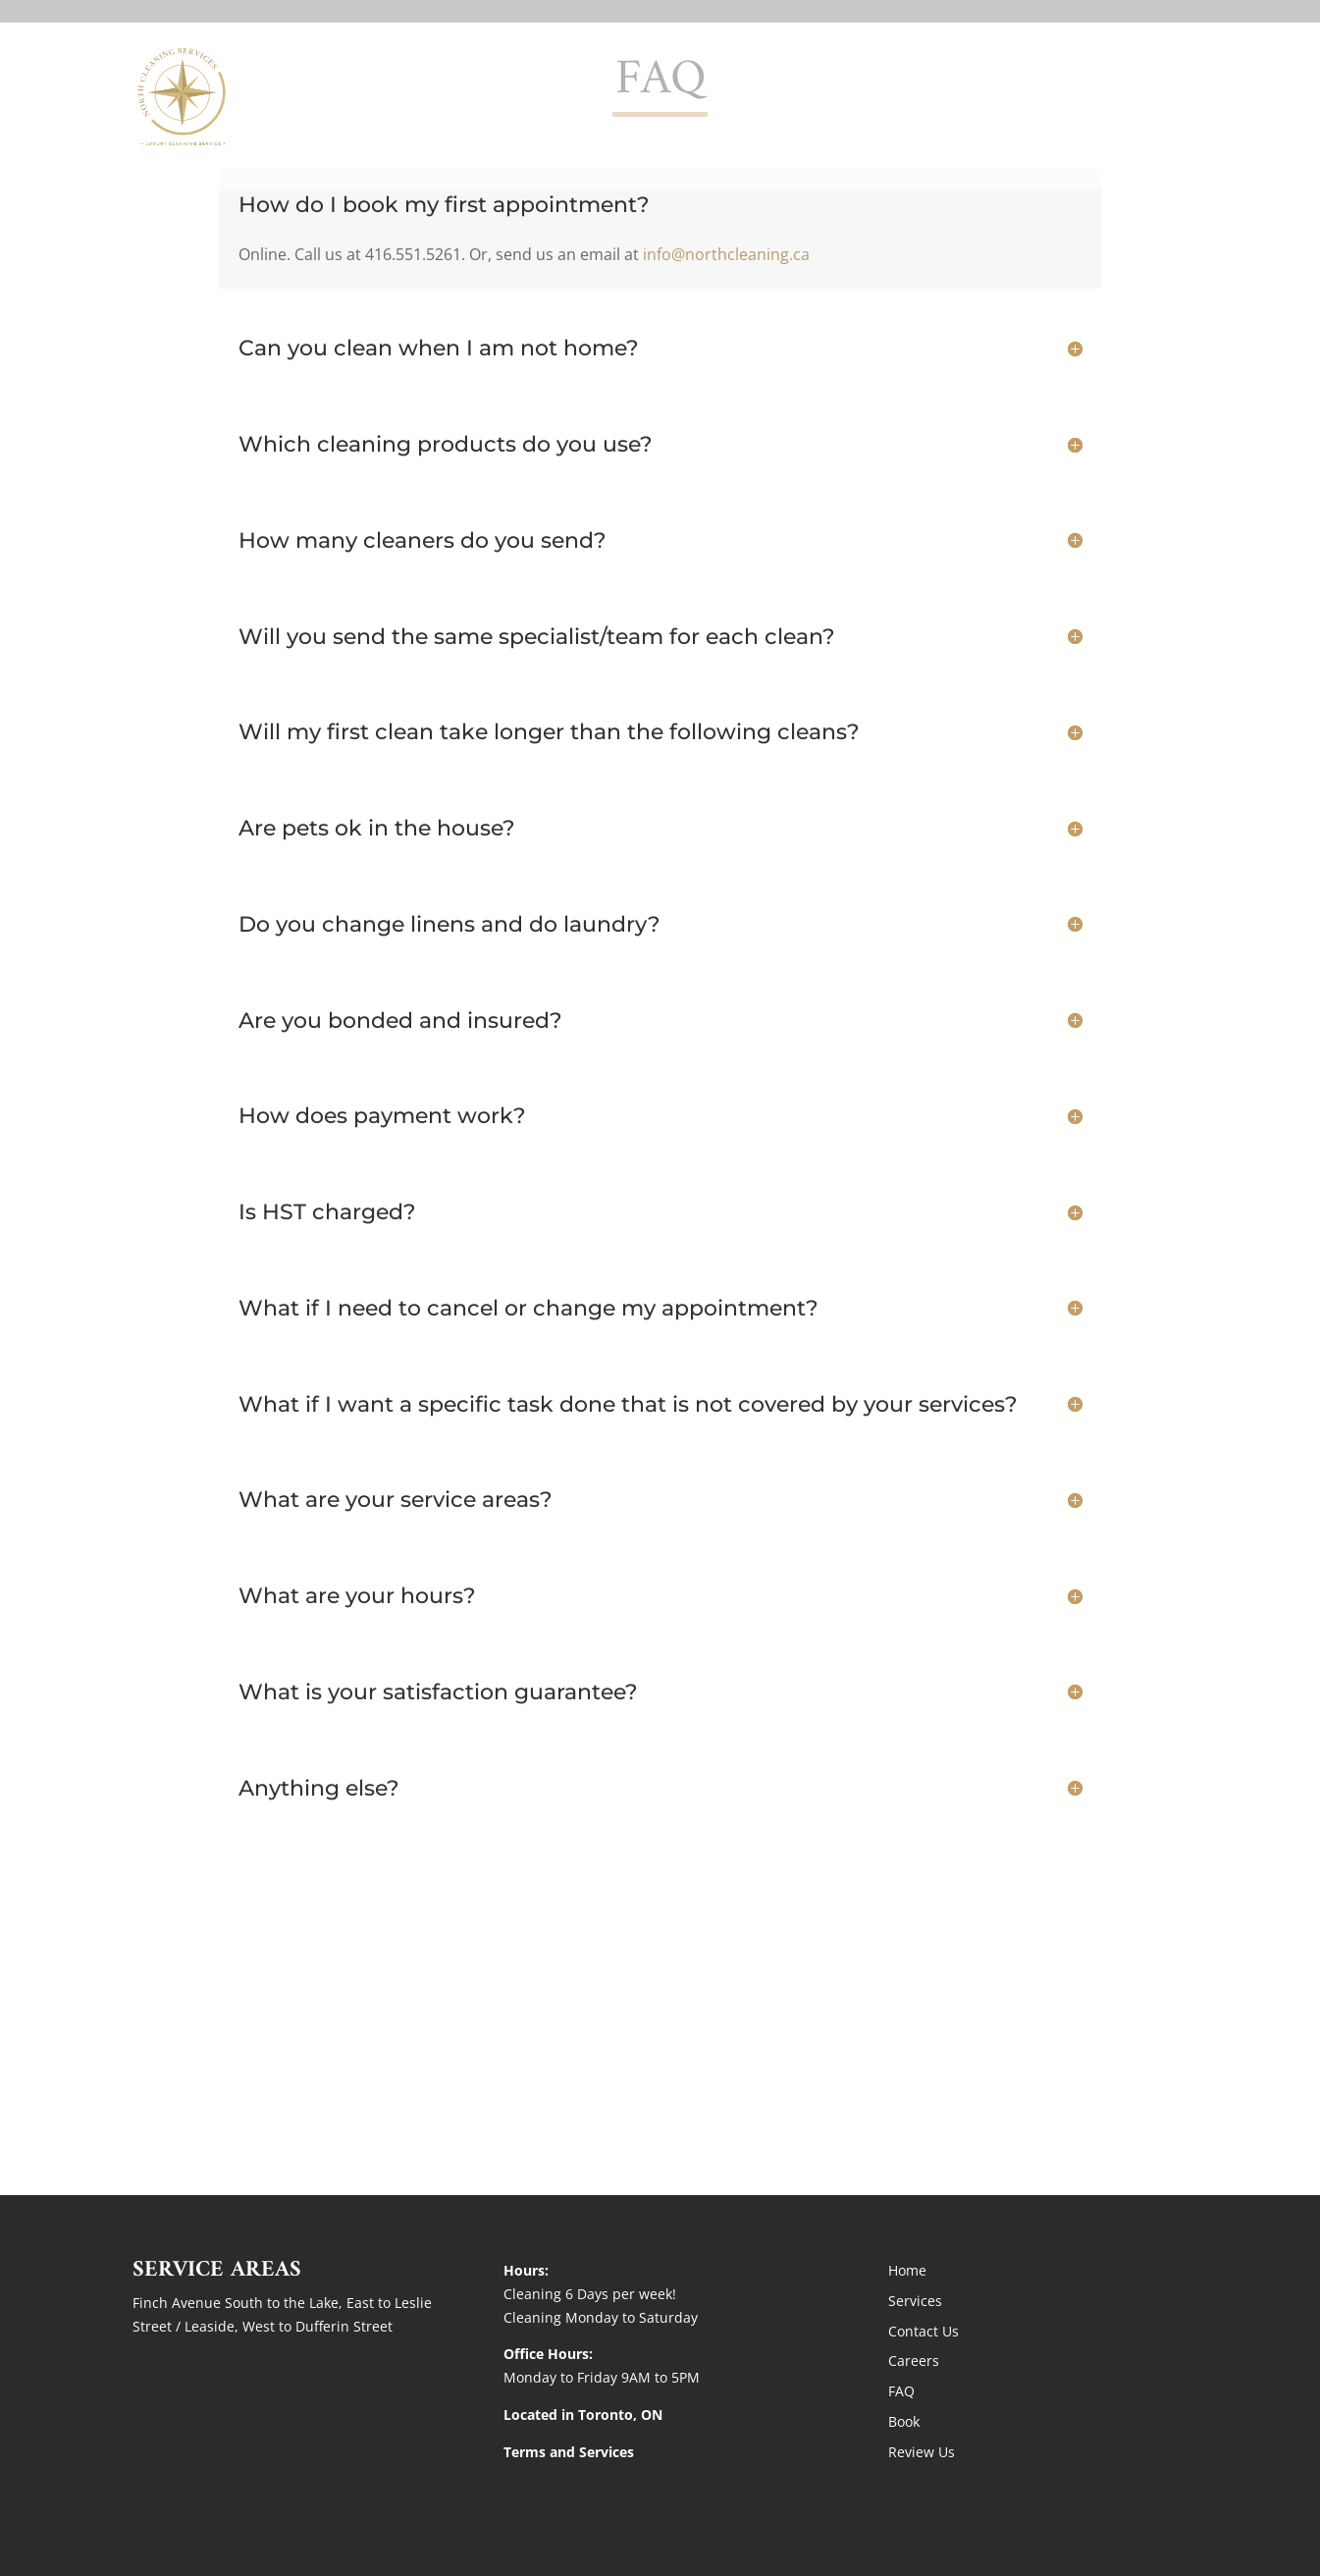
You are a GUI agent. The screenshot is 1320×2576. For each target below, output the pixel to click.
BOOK (1164, 96)
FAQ (901, 2391)
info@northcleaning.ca (726, 254)
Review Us (921, 2451)
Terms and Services (568, 2451)
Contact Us (1071, 96)
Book (904, 2421)
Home (821, 96)
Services (915, 2300)
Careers (913, 2360)
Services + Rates (936, 96)
